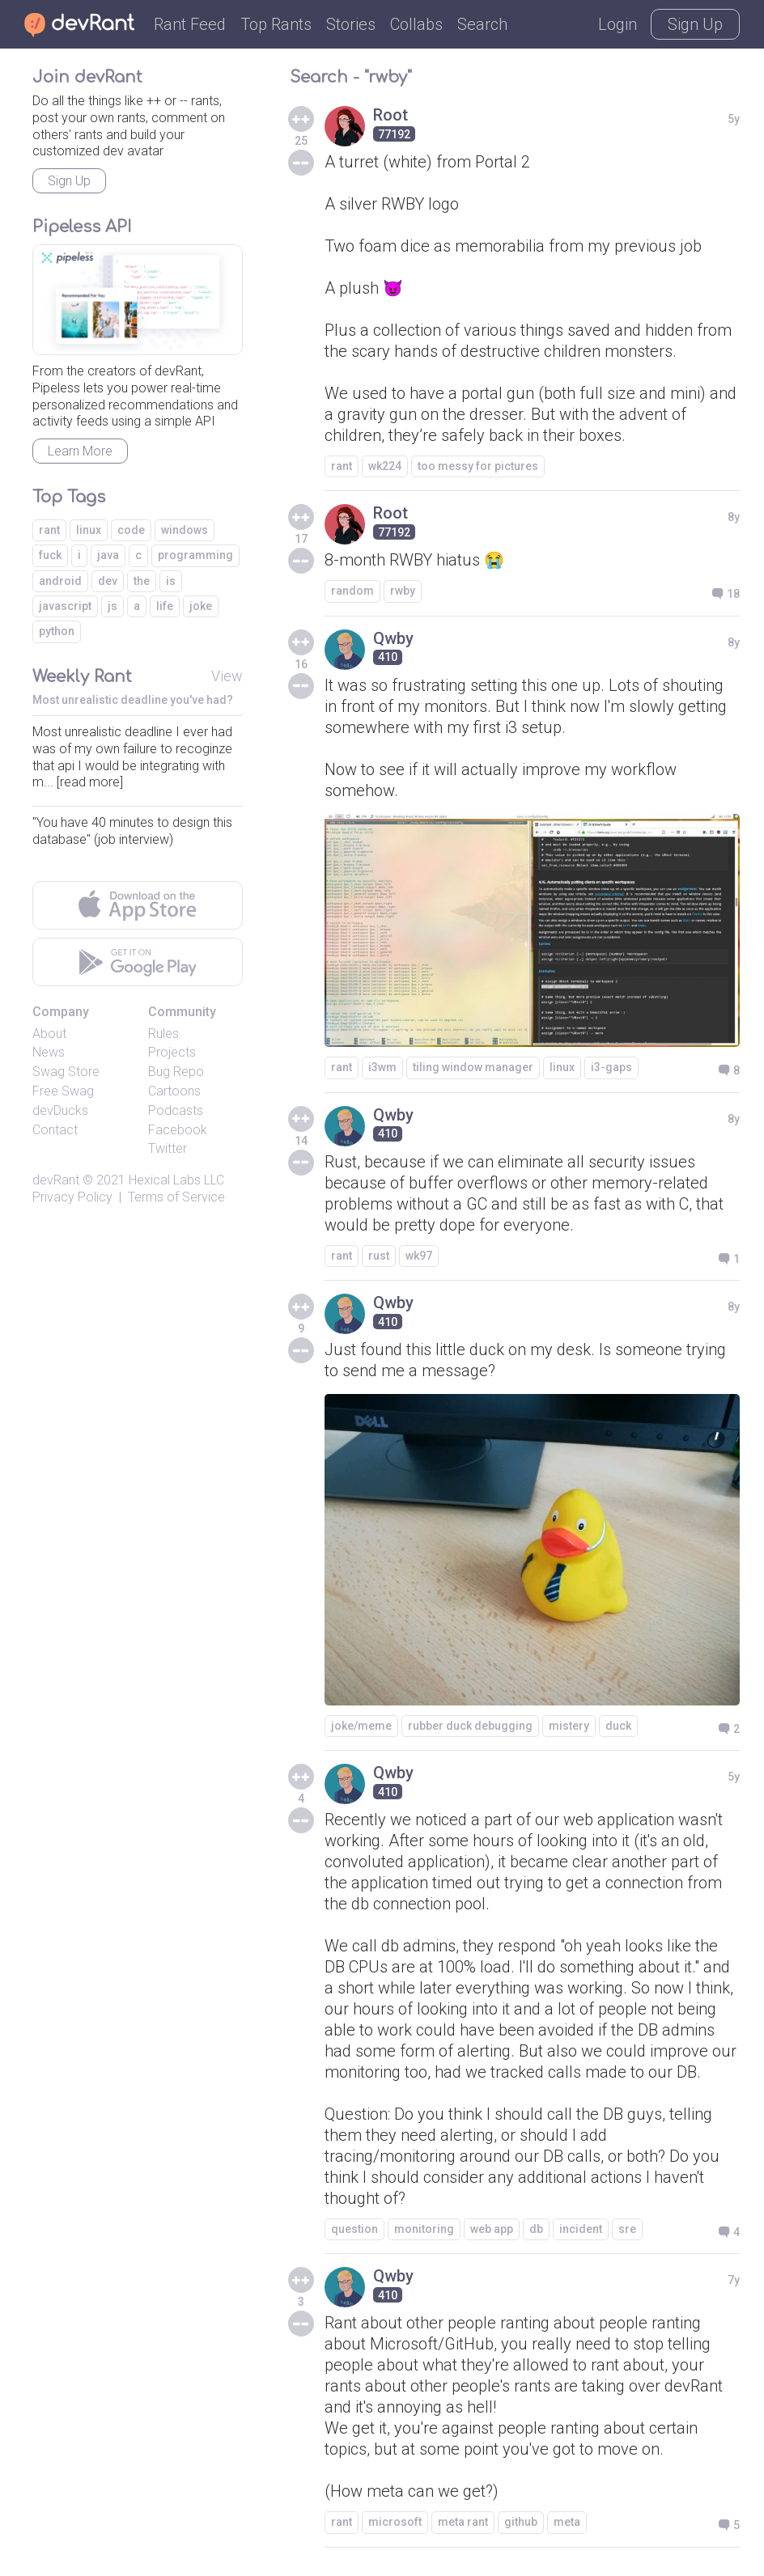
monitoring (424, 2228)
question (354, 2228)
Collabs (416, 24)
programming (195, 555)
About (49, 1033)
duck (618, 1725)
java (108, 555)
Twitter (167, 1148)
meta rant (463, 2521)
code (131, 529)
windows (184, 529)
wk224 (384, 466)
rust (378, 1255)
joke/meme (361, 1725)
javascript (65, 606)
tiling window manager (473, 1067)
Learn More (80, 451)
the (142, 580)
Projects (172, 1052)
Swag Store (66, 1071)
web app (491, 2228)
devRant (55, 1180)
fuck (50, 555)
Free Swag (63, 1091)
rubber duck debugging (470, 1725)
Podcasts (175, 1110)
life (164, 606)
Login (617, 24)
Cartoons (174, 1091)
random (352, 590)
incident (580, 2228)
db (536, 2228)
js (112, 606)
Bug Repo (176, 1071)
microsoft (395, 2521)
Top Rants (276, 24)
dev (107, 580)
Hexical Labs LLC (176, 1180)
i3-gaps (611, 1067)
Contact (55, 1130)
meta (567, 2521)
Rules (163, 1033)
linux (562, 1067)
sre (627, 2228)
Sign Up (695, 24)
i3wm (382, 1067)
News (48, 1052)
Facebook (177, 1130)
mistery (569, 1725)
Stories (351, 24)
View (227, 675)
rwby (402, 590)
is (171, 580)
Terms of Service (176, 1197)
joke (200, 606)
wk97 (418, 1255)
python (56, 631)
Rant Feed (190, 24)
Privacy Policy (72, 1197)
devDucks (60, 1110)
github (520, 2521)
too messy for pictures (478, 466)
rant (341, 466)
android (60, 580)
